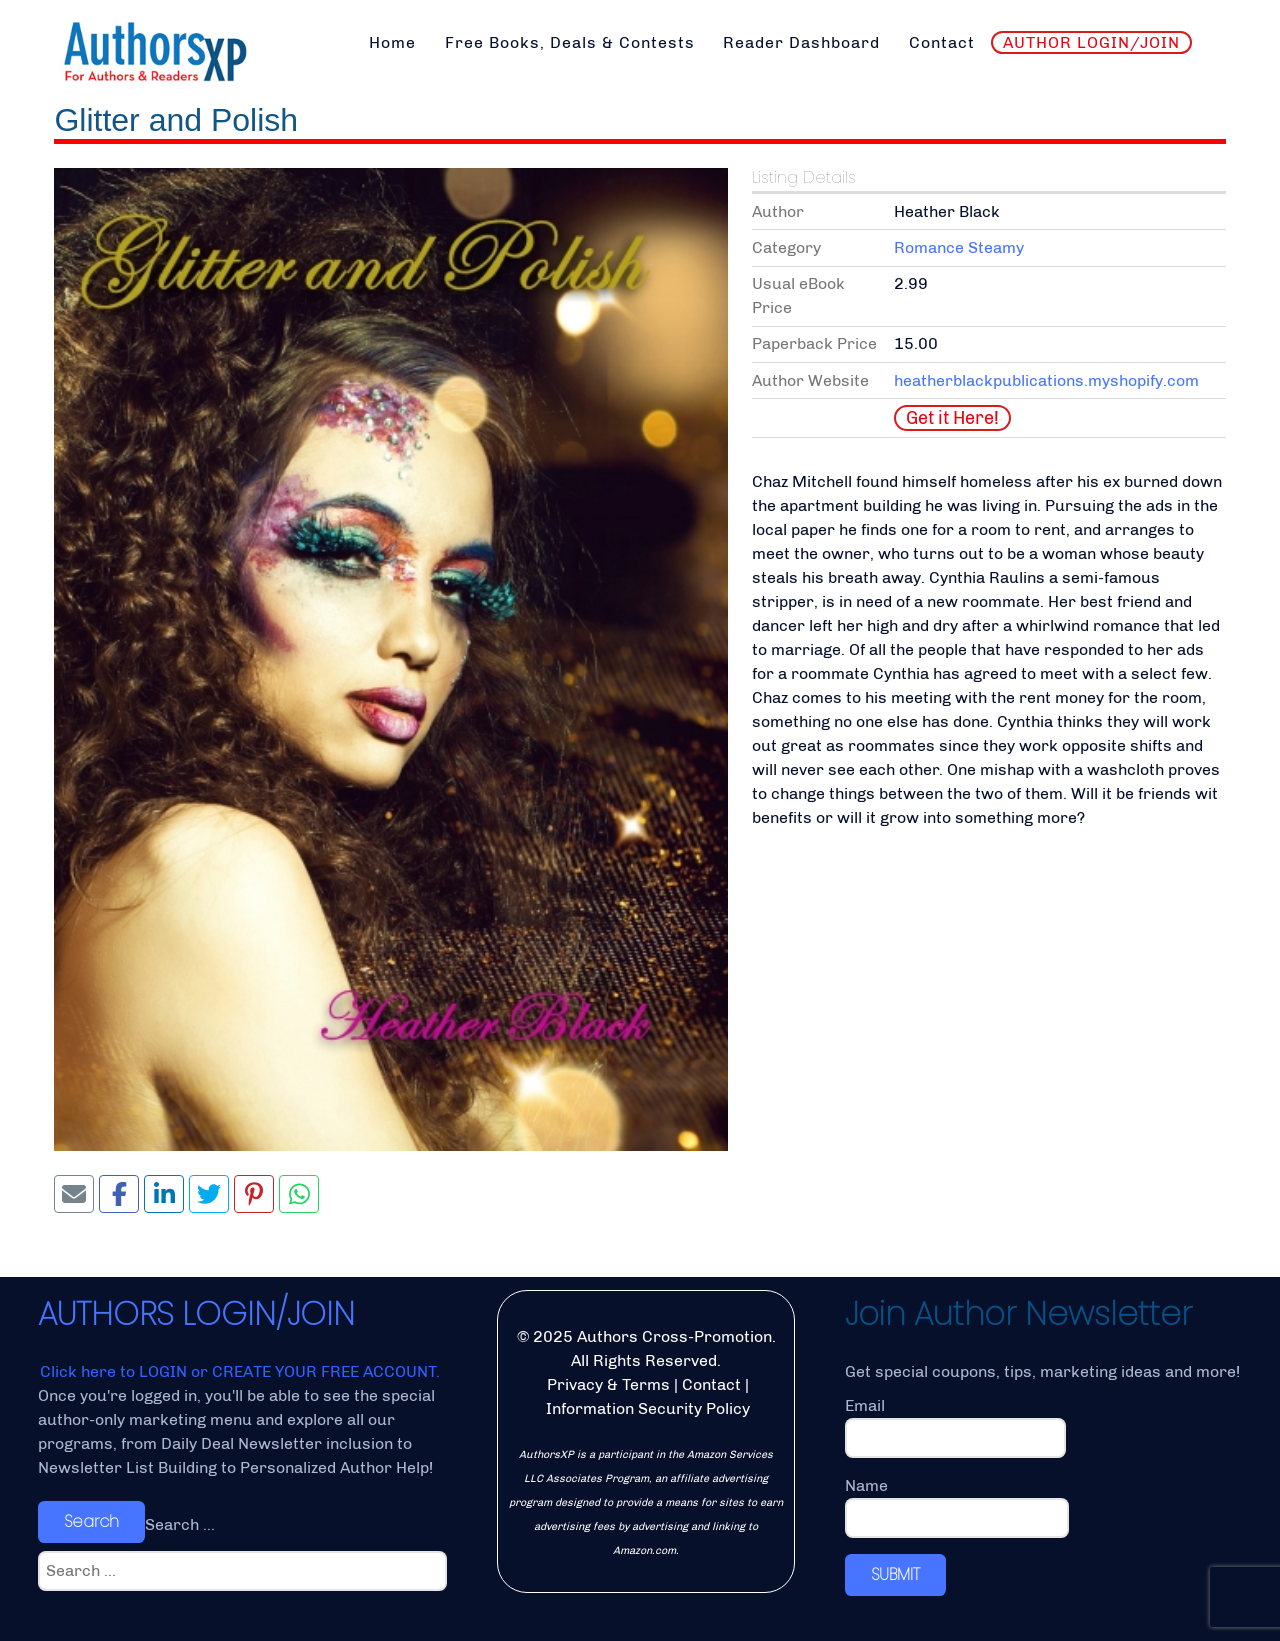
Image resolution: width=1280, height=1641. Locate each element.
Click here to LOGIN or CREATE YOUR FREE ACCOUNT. (240, 1371)
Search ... (180, 1524)
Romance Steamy (959, 247)
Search (91, 1521)
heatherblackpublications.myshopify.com (1046, 380)
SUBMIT (895, 1574)
